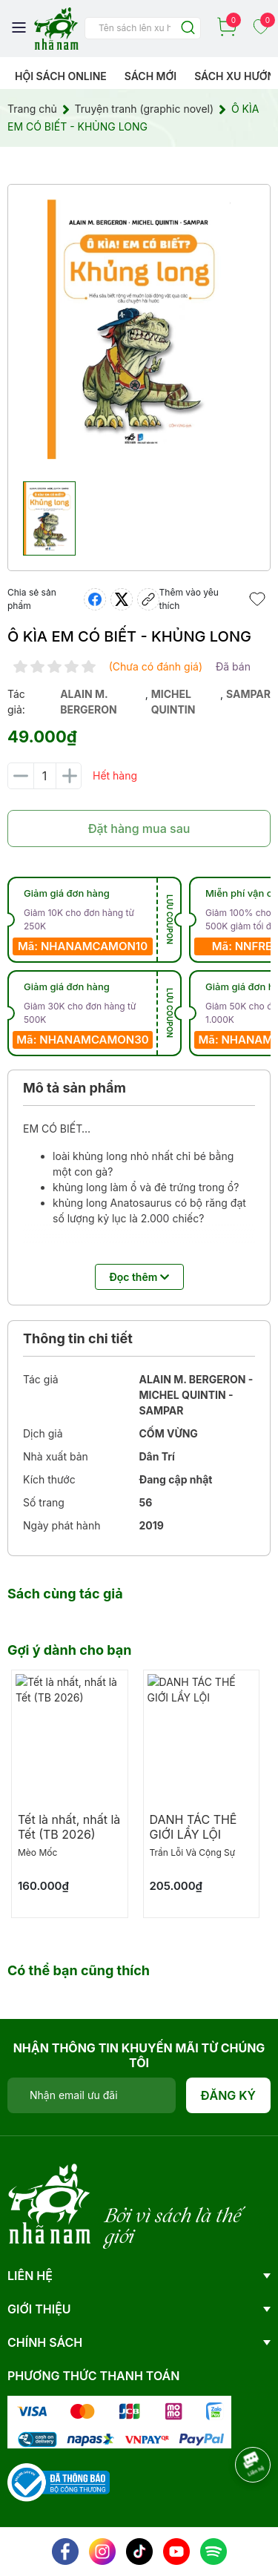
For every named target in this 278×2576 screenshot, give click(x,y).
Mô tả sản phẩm (74, 1088)
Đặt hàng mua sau (139, 828)
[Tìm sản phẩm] (143, 28)
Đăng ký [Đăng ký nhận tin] (229, 2095)
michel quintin (173, 702)
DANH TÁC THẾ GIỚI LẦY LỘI (193, 1827)
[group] (139, 329)
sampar (248, 694)
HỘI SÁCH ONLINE (61, 76)
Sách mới (151, 76)
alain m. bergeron (88, 702)
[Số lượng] (44, 775)
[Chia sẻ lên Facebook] (95, 599)
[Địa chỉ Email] (91, 2095)
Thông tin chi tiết (78, 1338)
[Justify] (188, 29)
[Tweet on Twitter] (121, 599)
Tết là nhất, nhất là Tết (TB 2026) (69, 1827)
